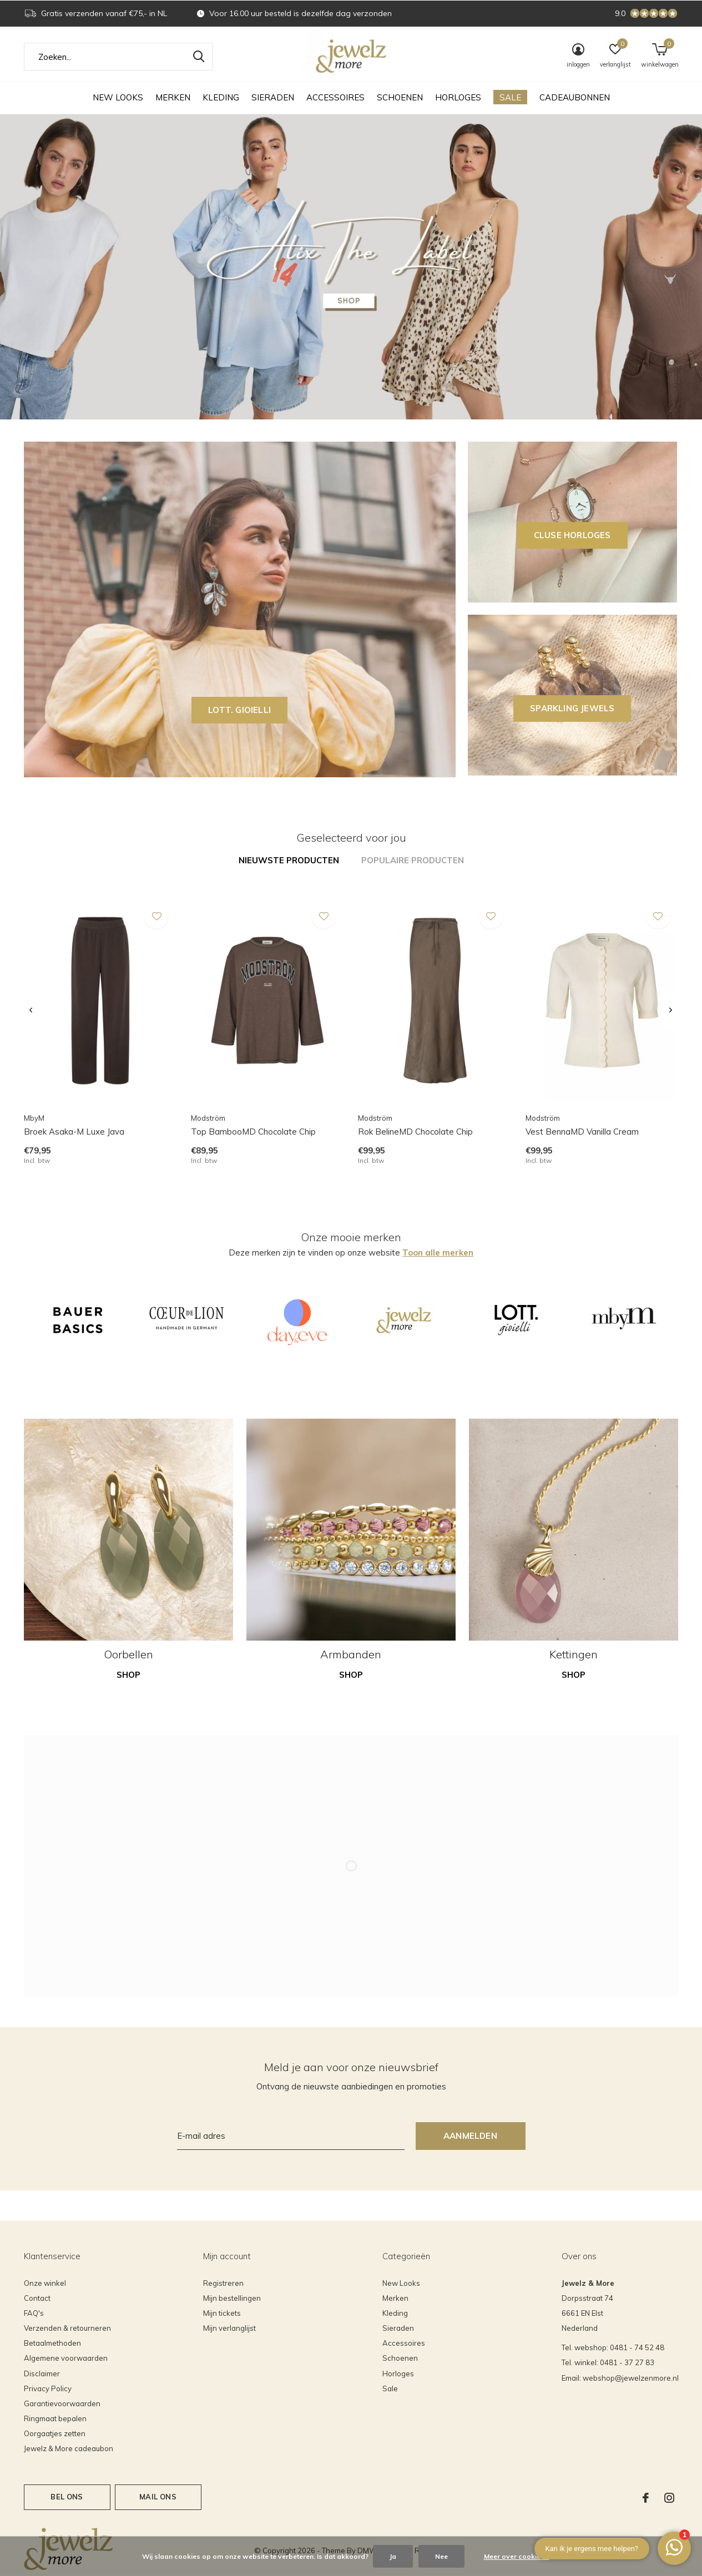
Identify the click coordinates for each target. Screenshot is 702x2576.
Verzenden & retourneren (67, 2328)
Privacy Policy (48, 2388)
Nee (441, 2556)
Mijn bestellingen (232, 2298)
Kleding (221, 97)
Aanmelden (470, 2135)
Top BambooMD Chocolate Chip (253, 1131)
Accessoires (335, 97)
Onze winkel (45, 2283)
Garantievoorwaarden (62, 2403)
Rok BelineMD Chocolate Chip (415, 1131)
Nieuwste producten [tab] (289, 860)
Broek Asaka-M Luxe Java (74, 1131)
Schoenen (400, 97)
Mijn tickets (222, 2313)
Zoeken (197, 56)
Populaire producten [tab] (412, 860)
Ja (393, 2556)
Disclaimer (42, 2373)
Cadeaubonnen (574, 97)
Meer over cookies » (516, 2556)
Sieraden (272, 97)
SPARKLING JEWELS (572, 708)
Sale (510, 97)
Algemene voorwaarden (66, 2358)
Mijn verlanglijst (229, 2328)
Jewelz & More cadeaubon (68, 2448)
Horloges (458, 97)
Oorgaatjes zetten (54, 2433)
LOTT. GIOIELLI (239, 710)
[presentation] (31, 1010)
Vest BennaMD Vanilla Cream (582, 1131)
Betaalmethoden (52, 2343)
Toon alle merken (437, 1252)
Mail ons (157, 2496)
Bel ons (66, 2496)
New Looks (118, 97)
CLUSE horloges (572, 535)
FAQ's (34, 2313)
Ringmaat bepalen (55, 2418)
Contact (37, 2298)
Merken (172, 97)
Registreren (223, 2283)
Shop (128, 1674)
